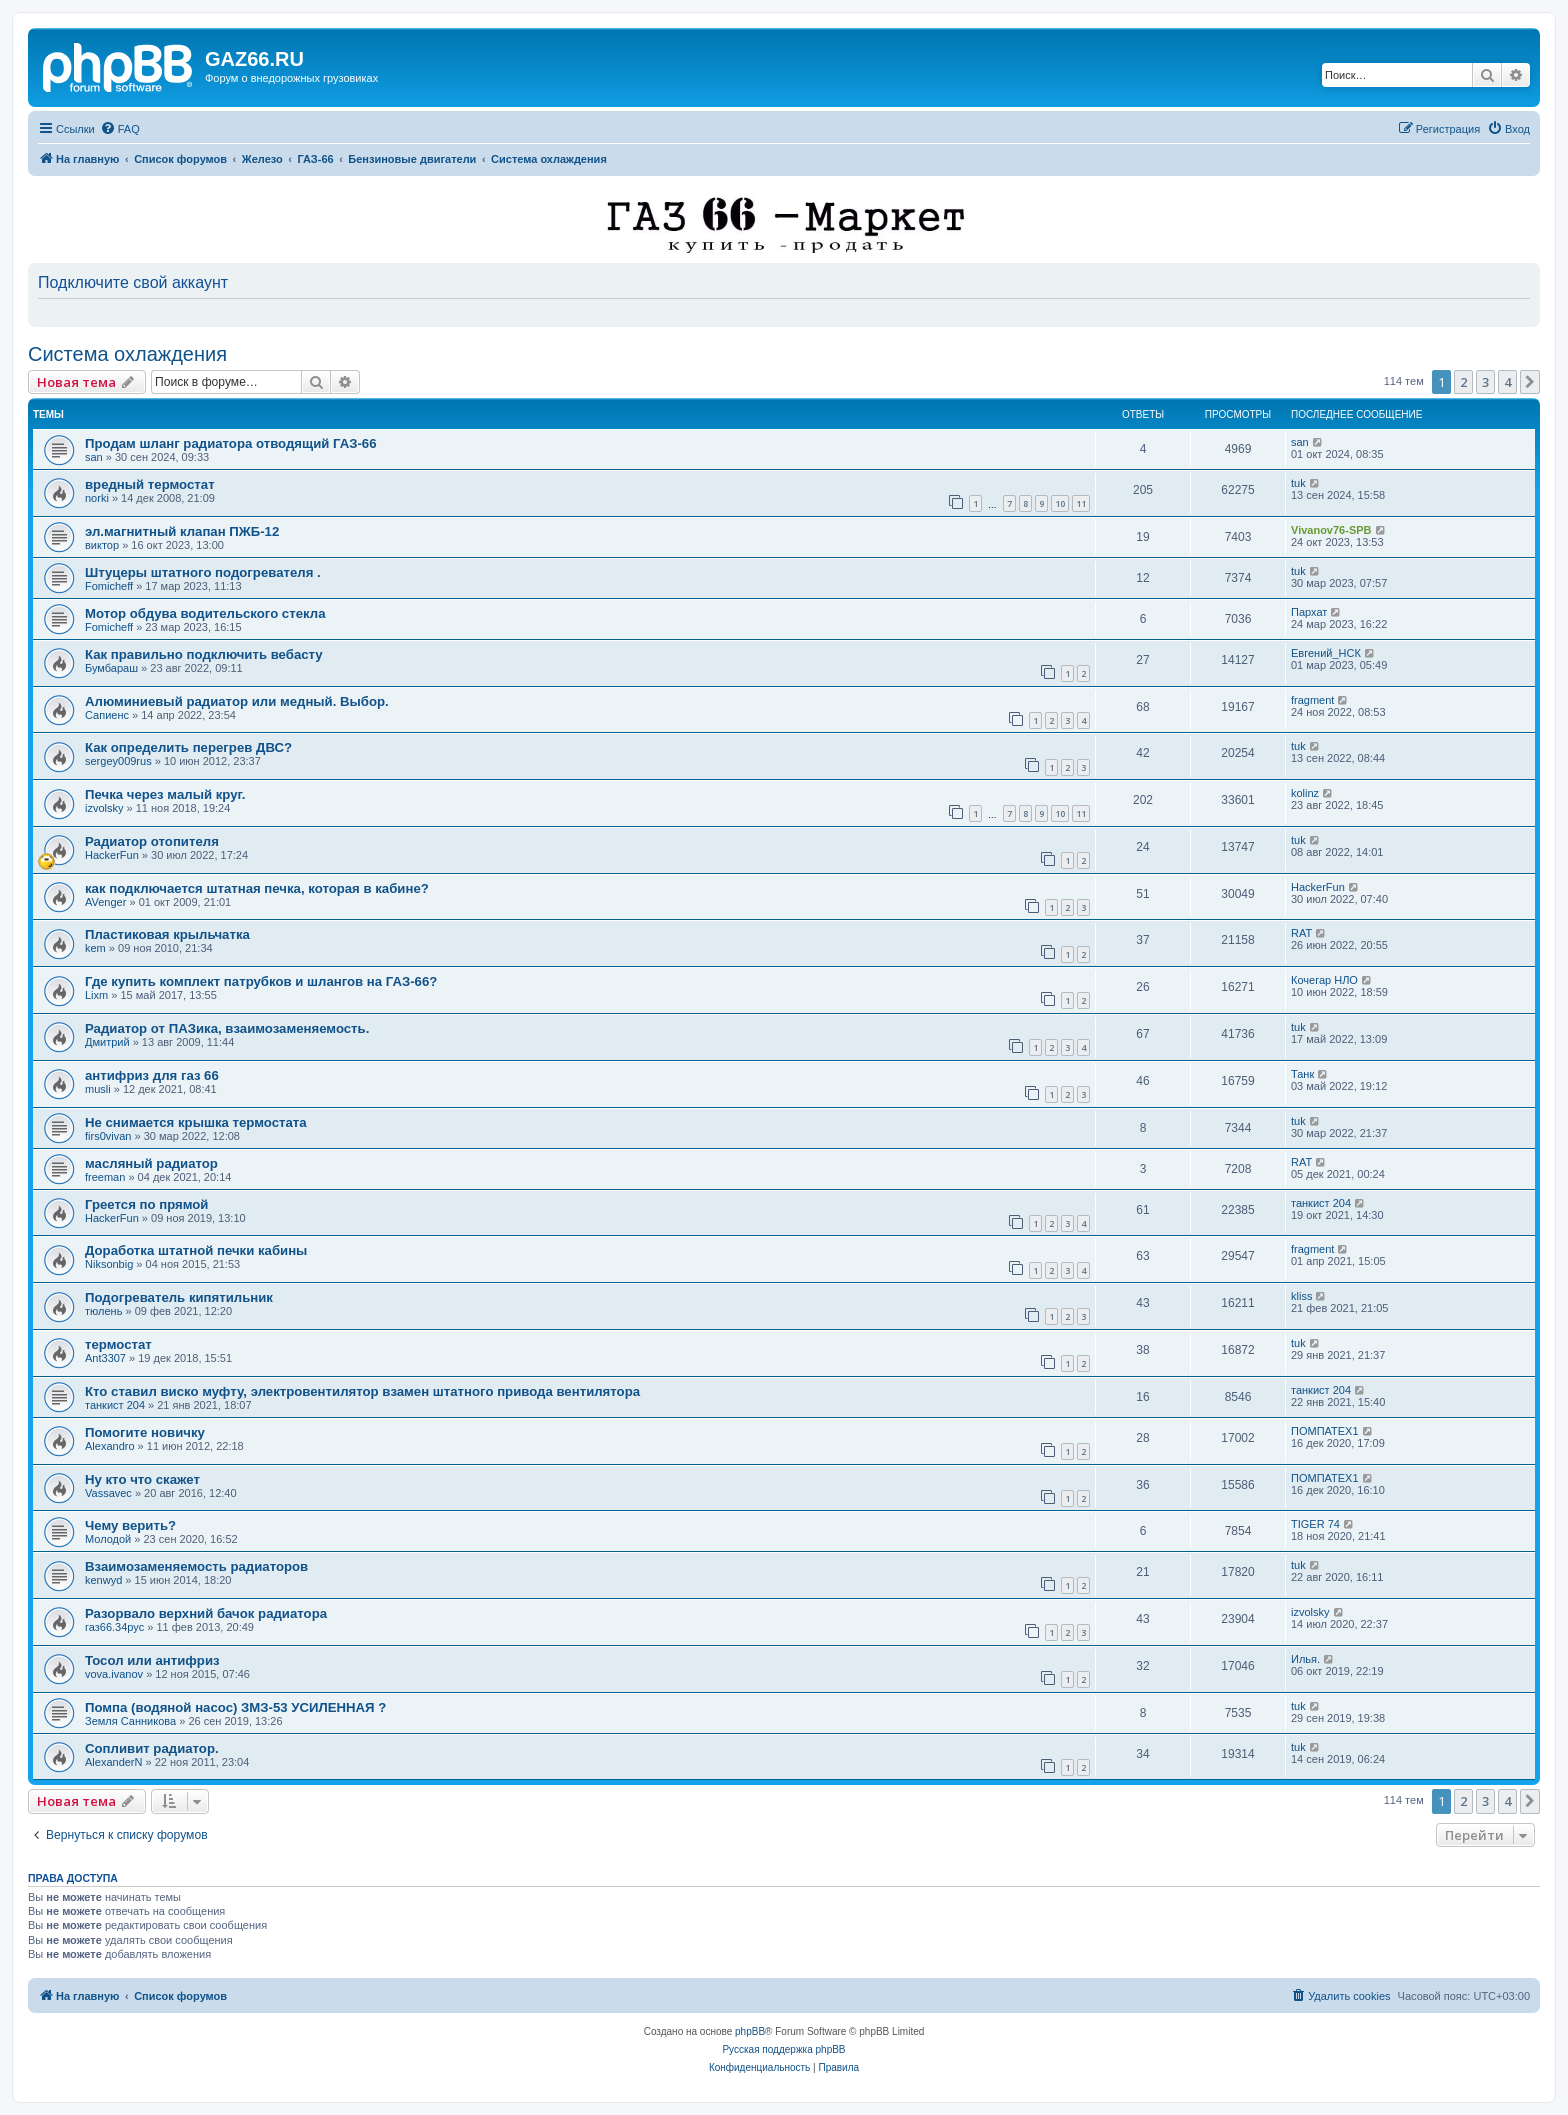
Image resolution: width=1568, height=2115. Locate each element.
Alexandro (110, 1446)
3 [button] (1485, 382)
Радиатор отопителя (152, 841)
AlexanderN (113, 1762)
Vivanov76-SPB (1331, 530)
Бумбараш (111, 668)
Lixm (96, 995)
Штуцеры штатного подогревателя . (203, 572)
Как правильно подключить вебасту (204, 654)
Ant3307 (105, 1358)
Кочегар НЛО (1324, 980)
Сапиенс (107, 715)
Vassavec (108, 1493)
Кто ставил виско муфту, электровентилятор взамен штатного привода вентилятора (362, 1391)
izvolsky (104, 808)
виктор (102, 545)
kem (95, 948)
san (94, 457)
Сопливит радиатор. (152, 1748)
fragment (1312, 700)
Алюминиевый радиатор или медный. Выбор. (237, 701)
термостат (118, 1344)
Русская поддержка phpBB (783, 2049)
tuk (1298, 483)
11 (1081, 503)
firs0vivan (108, 1136)
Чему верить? (130, 1525)
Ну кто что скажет (142, 1479)
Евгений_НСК (1326, 653)
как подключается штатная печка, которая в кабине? (257, 888)
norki (97, 498)
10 (1060, 503)
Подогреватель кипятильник (179, 1297)
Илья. (1305, 1659)
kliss (1301, 1296)
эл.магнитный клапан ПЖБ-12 (182, 531)
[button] (1530, 382)
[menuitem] (120, 129)
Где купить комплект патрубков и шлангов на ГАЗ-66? (261, 981)
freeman (105, 1177)
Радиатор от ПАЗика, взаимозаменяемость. (227, 1028)
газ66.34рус (114, 1627)
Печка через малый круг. (165, 794)
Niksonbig (109, 1264)
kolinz (1305, 793)
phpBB (750, 2031)
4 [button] (1507, 382)
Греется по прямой (146, 1204)
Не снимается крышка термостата (196, 1122)
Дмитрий (107, 1042)
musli (98, 1089)
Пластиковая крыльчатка (167, 934)
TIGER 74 (1315, 1524)
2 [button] (1463, 382)
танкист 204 (1321, 1203)
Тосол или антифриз (152, 1660)
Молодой (108, 1539)
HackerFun (112, 855)
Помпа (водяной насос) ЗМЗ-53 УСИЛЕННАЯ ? (235, 1707)
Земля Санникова (130, 1721)
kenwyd (103, 1580)
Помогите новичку (145, 1432)
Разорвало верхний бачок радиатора (206, 1613)
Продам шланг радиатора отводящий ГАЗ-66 (231, 443)
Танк (1302, 1074)
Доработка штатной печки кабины (196, 1250)
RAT (1301, 933)
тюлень (103, 1311)
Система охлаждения (127, 354)
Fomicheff (109, 586)
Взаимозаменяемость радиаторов (196, 1566)
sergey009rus (118, 761)
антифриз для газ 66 (152, 1075)
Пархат (1309, 612)
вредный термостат (150, 484)
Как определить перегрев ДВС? (188, 747)
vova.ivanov (114, 1674)
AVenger (105, 902)
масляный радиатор (151, 1163)
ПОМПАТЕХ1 (1325, 1431)
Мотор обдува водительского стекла (205, 613)
